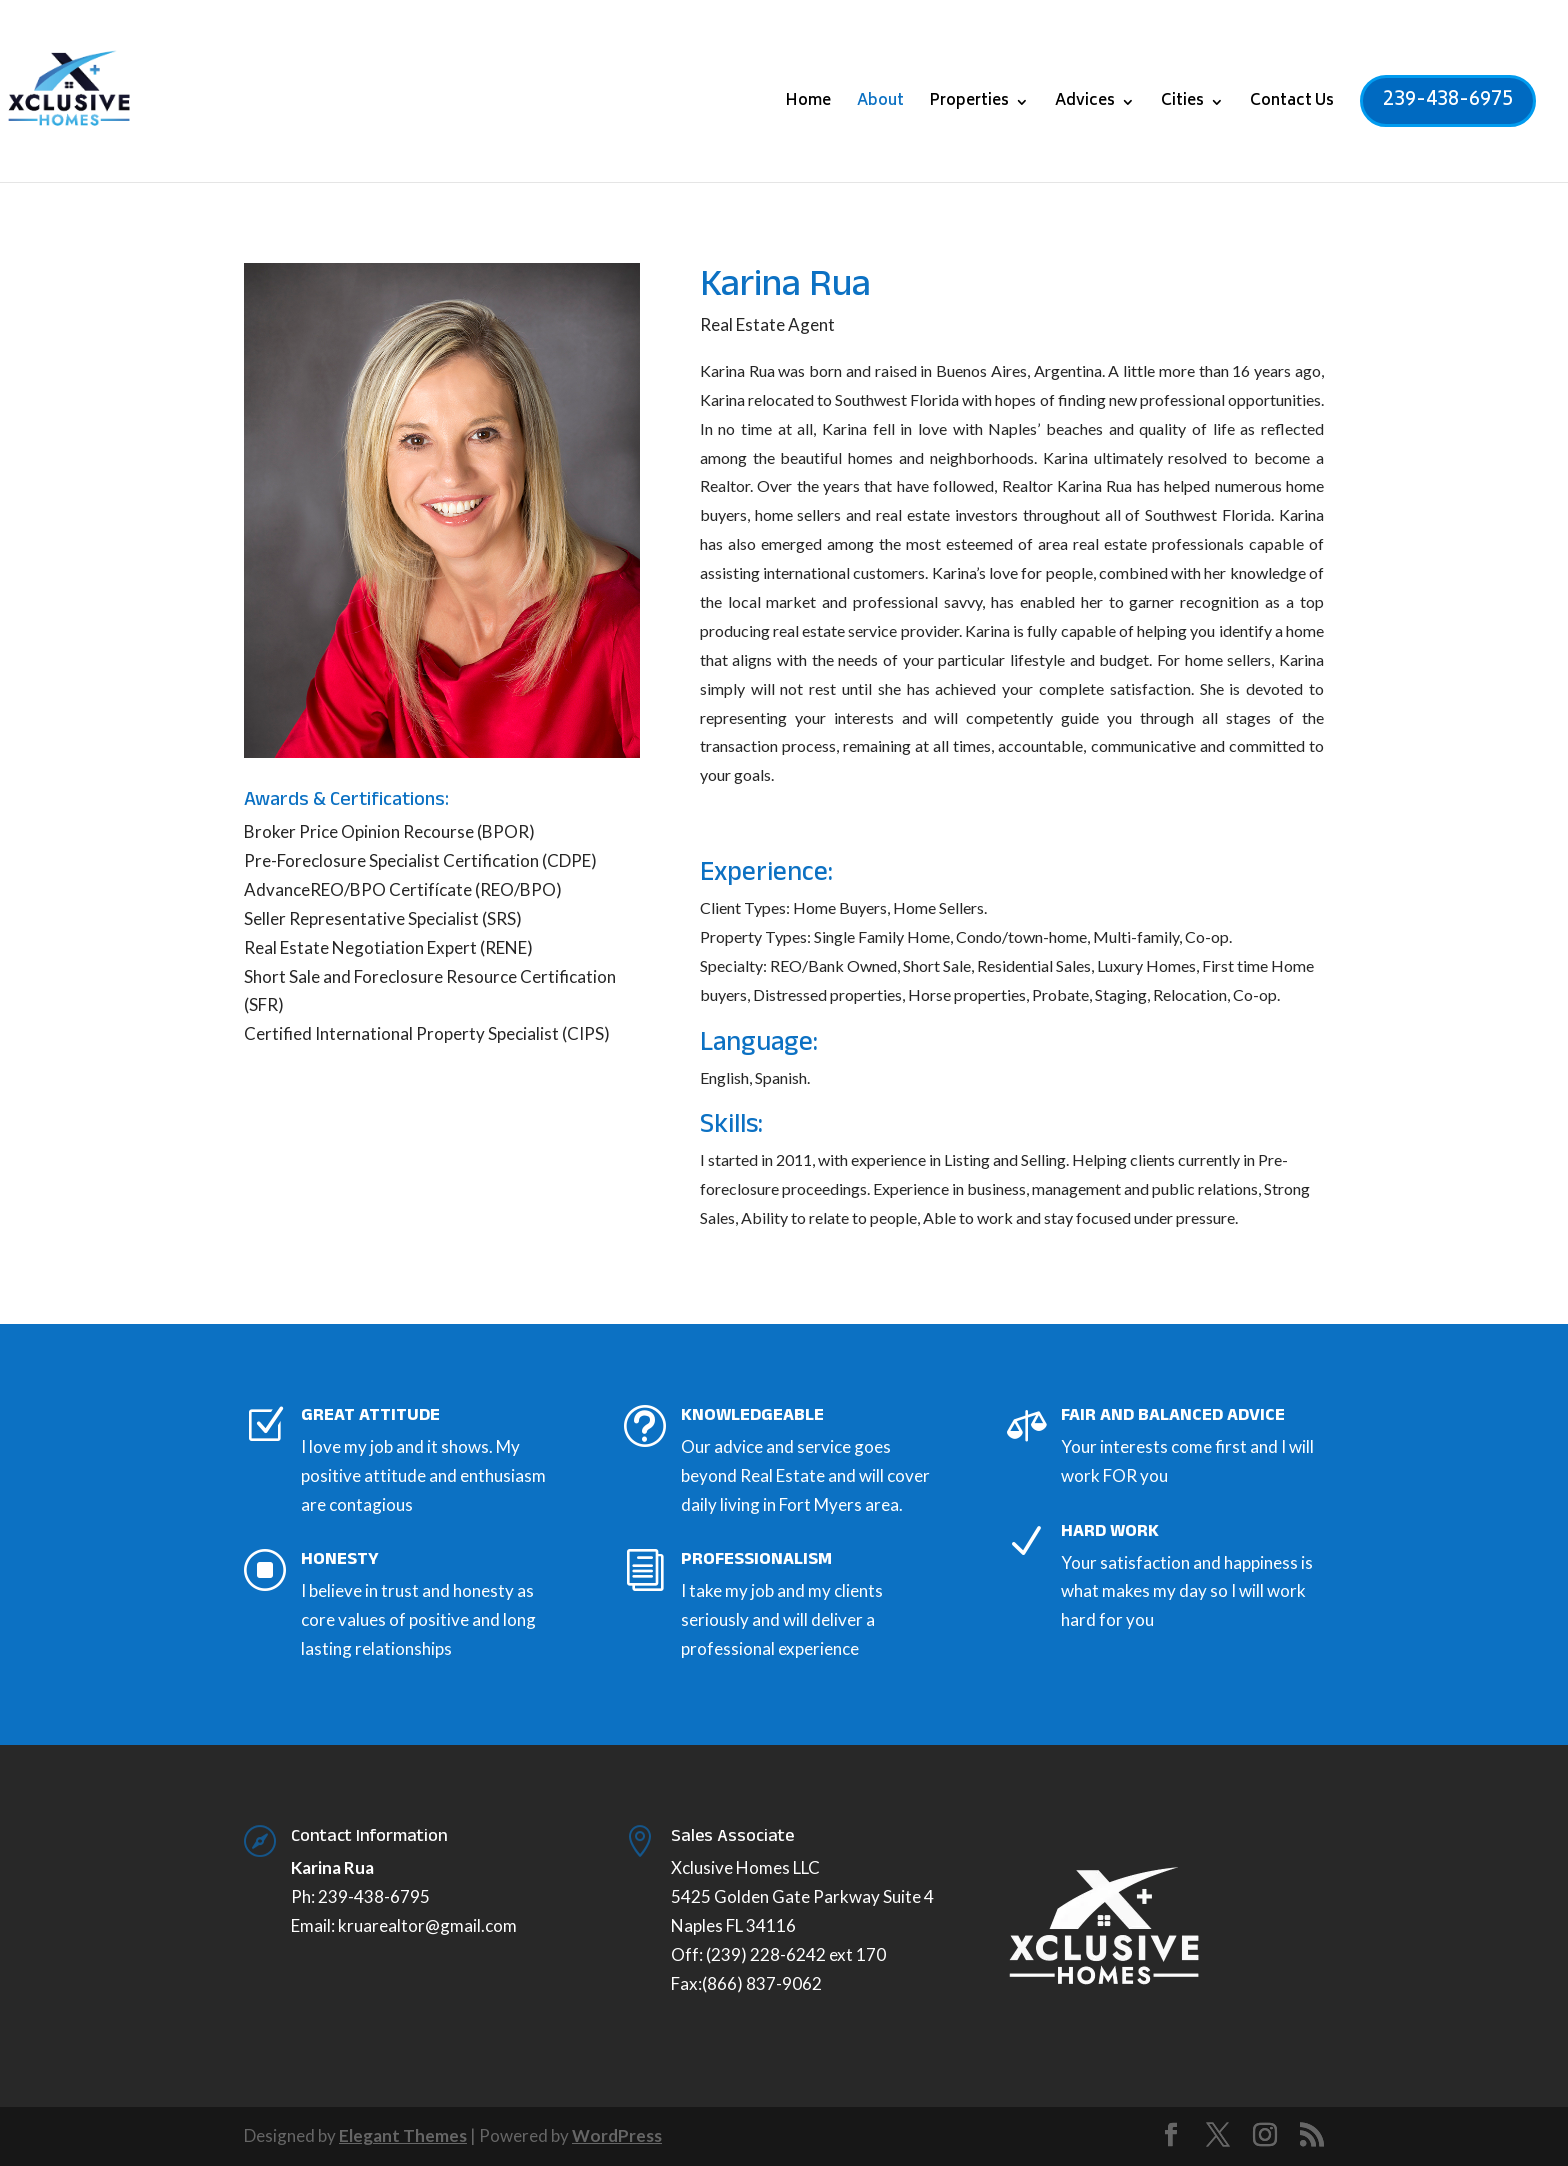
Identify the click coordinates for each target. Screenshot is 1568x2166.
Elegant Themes (403, 2135)
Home (808, 105)
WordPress (617, 2135)
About (880, 105)
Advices (1085, 105)
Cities (1182, 105)
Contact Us (1292, 105)
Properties (969, 105)
